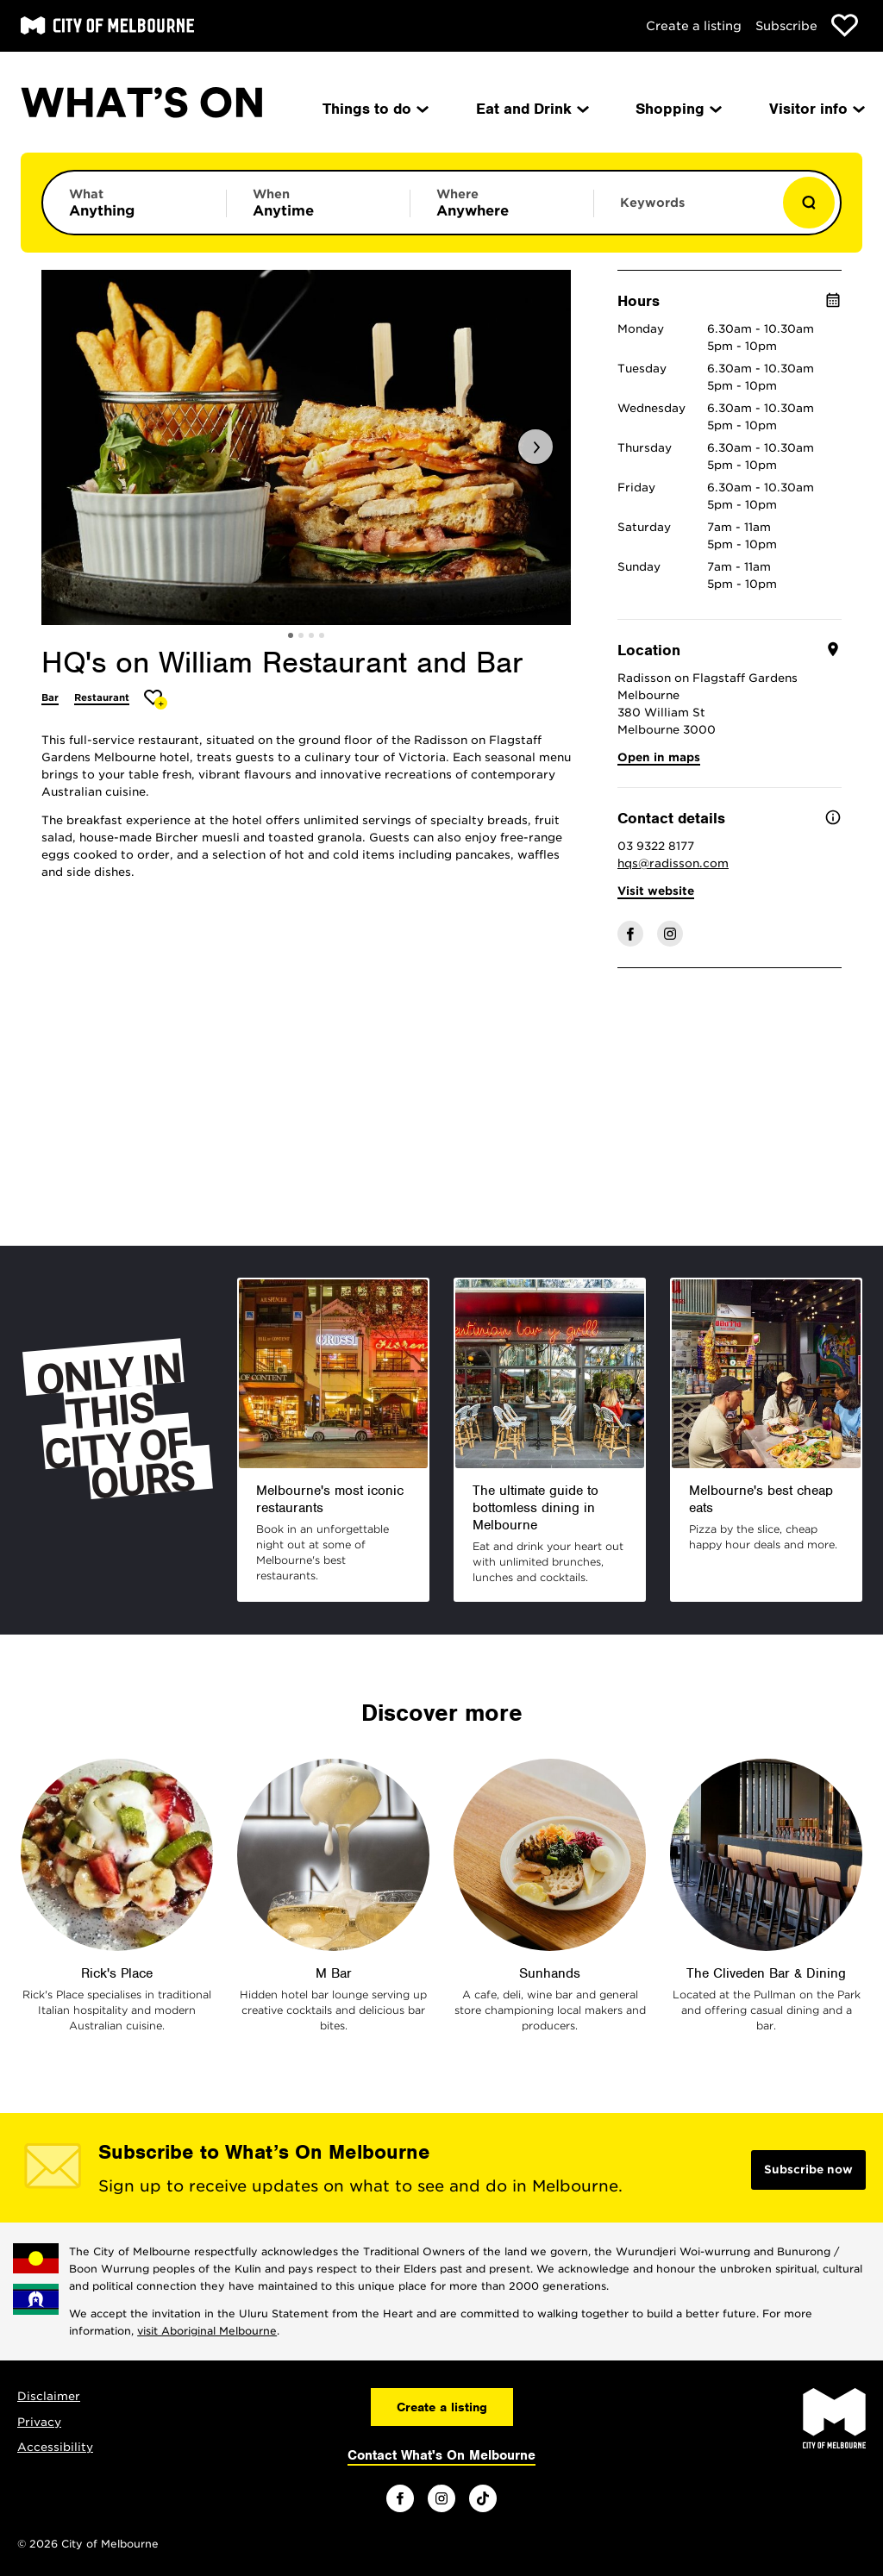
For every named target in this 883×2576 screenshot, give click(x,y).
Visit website (655, 891)
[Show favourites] (844, 25)
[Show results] (809, 202)
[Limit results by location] (502, 202)
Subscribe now (808, 2169)
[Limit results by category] (134, 202)
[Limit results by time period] (318, 202)
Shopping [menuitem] (677, 108)
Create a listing (694, 26)
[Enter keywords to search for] (685, 211)
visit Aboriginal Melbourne (207, 2330)
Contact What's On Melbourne (441, 2455)
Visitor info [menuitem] (815, 108)
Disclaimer (48, 2396)
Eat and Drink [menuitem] (531, 108)
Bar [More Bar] (50, 697)
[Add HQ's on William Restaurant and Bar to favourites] (155, 700)
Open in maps (658, 757)
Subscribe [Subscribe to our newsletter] (786, 26)
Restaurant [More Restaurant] (101, 697)
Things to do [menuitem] (374, 108)
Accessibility (55, 2447)
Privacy (39, 2422)
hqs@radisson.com (673, 863)
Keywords (652, 202)
